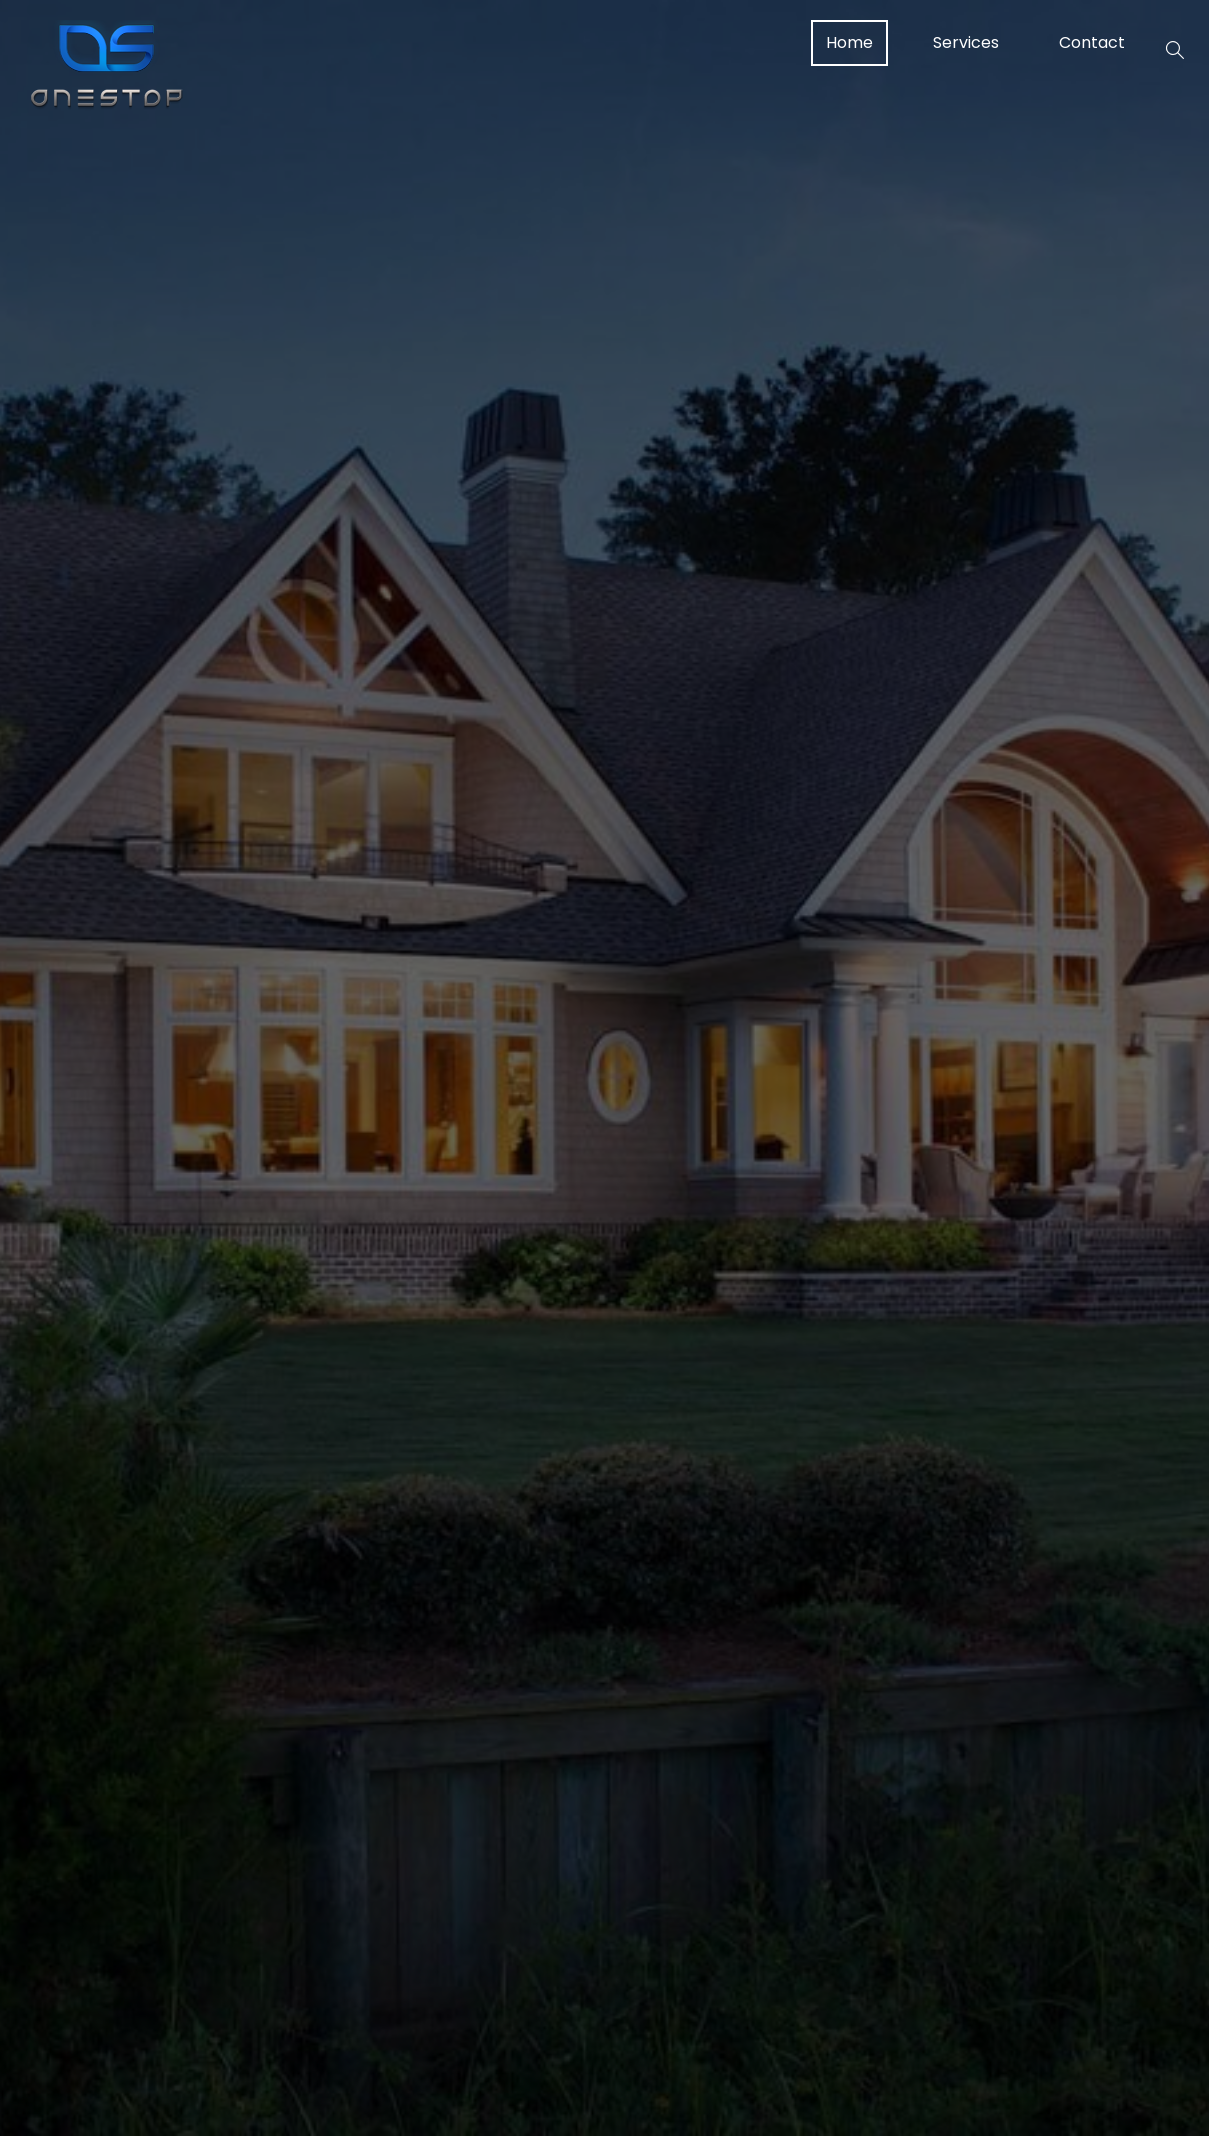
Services (966, 42)
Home (849, 42)
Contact (1092, 42)
